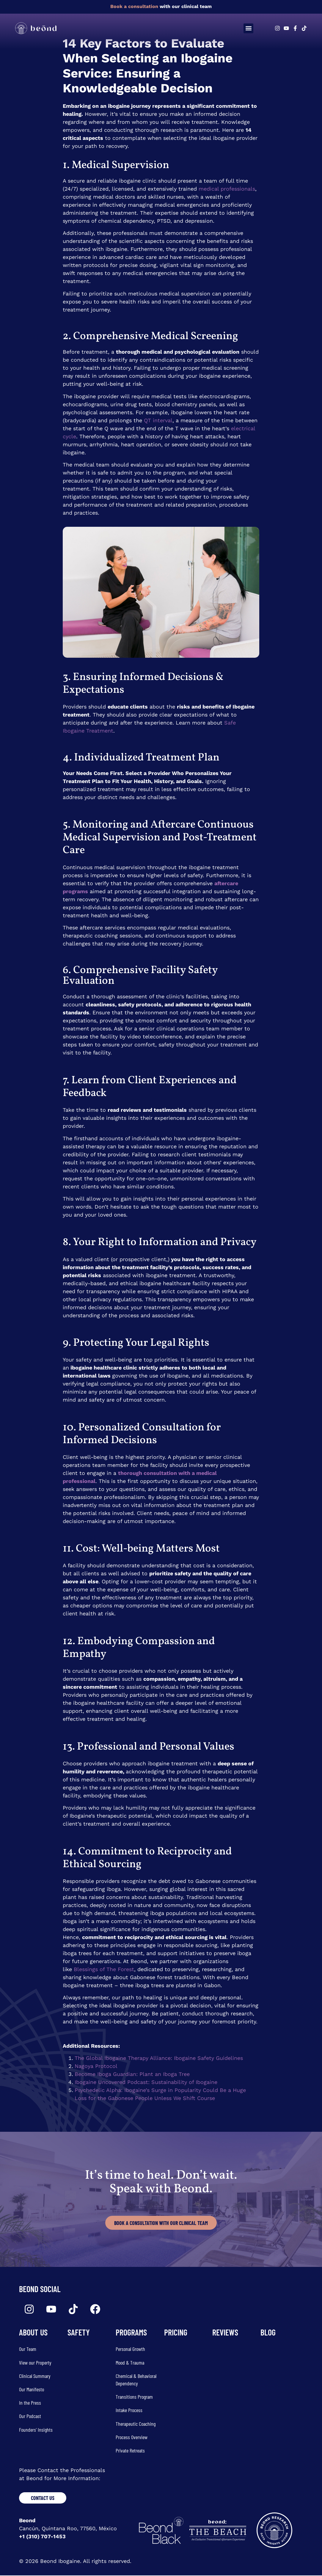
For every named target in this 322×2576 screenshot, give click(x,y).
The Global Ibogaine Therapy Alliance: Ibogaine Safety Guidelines (159, 2058)
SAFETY (78, 2333)
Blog (268, 2333)
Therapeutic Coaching (135, 2424)
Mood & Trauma (130, 2363)
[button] (248, 28)
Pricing (175, 2333)
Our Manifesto (31, 2389)
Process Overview (131, 2437)
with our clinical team (161, 6)
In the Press (30, 2403)
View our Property (35, 2363)
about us (33, 2333)
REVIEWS (225, 2333)
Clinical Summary (35, 2376)
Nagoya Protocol (96, 2066)
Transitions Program (134, 2397)
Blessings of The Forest (104, 1969)
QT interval (158, 420)
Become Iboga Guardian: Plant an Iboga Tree (132, 2074)
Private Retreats (130, 2450)
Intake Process (129, 2410)
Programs (131, 2333)
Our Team (27, 2349)
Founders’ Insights (36, 2430)
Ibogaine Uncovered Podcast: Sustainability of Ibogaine (147, 2082)
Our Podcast (30, 2416)
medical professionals (227, 189)
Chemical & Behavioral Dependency (136, 2380)
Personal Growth (130, 2349)
